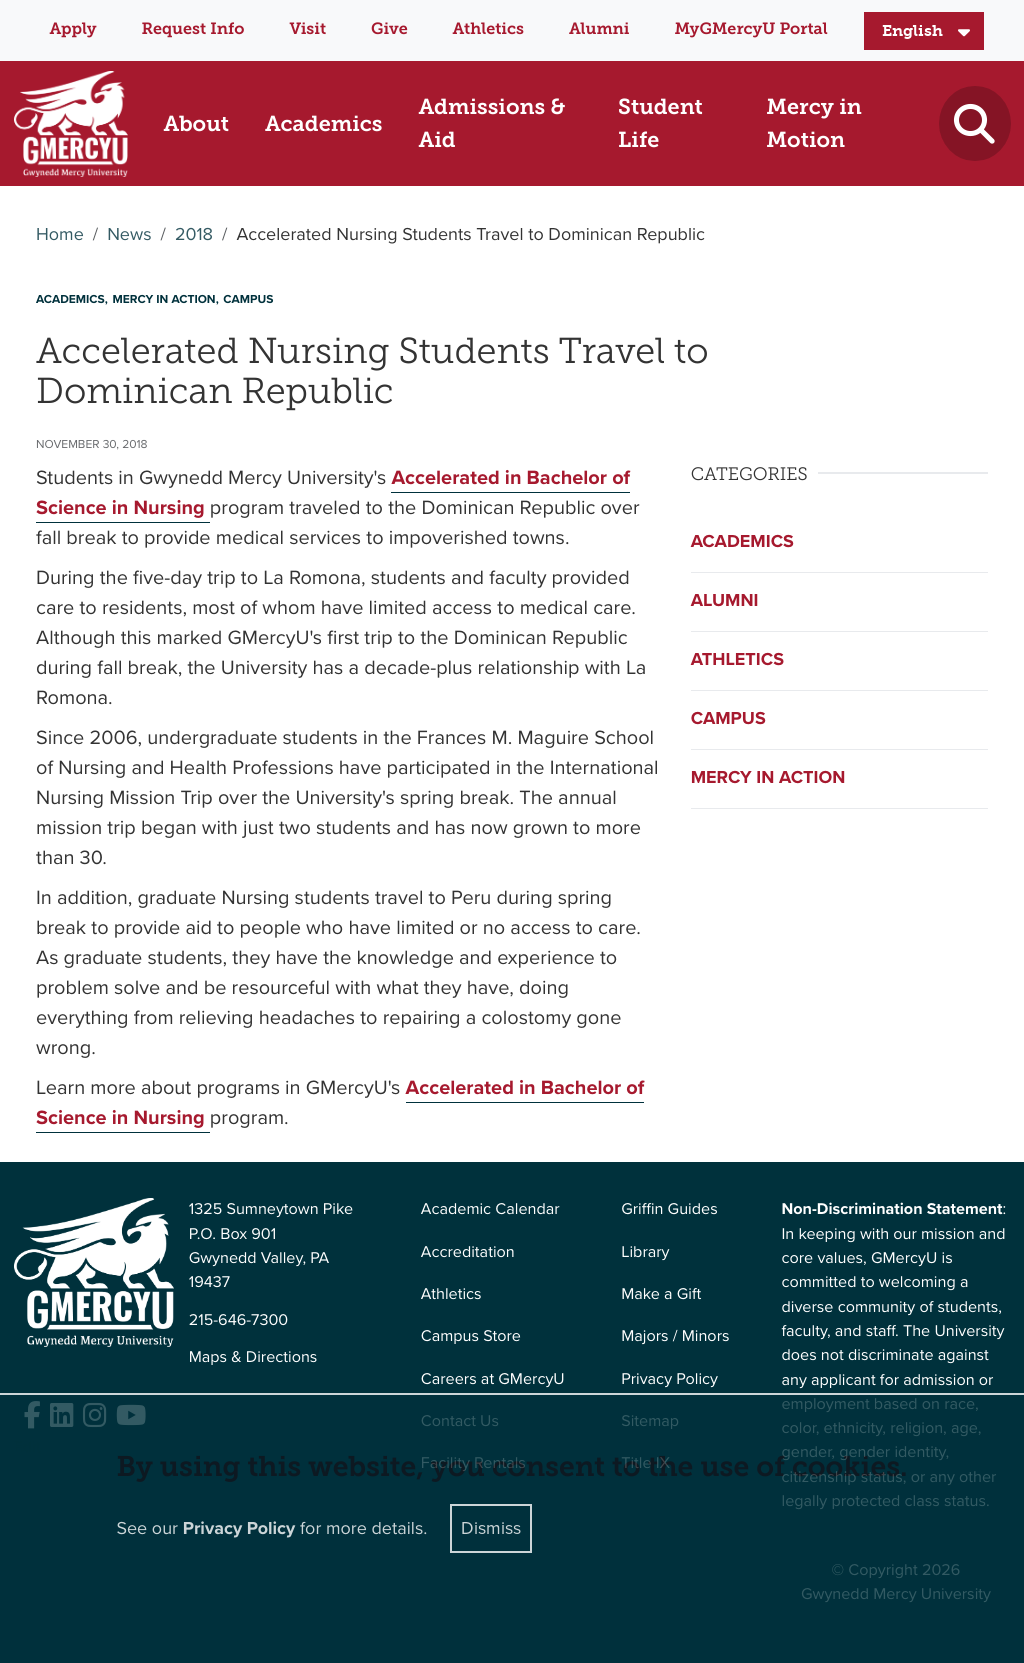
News (129, 235)
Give (389, 29)
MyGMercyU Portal (750, 29)
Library (645, 1252)
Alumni (599, 29)
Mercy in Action (768, 778)
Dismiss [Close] (491, 1528)
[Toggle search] (974, 123)
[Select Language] (924, 31)
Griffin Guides (669, 1209)
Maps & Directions (253, 1357)
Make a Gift (661, 1294)
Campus (728, 719)
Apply (72, 29)
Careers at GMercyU (493, 1379)
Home (60, 235)
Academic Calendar (490, 1209)
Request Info (193, 29)
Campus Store (471, 1336)
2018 (194, 235)
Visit (307, 29)
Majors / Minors (675, 1336)
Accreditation (468, 1252)
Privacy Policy (669, 1379)
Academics (742, 542)
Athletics (488, 29)
